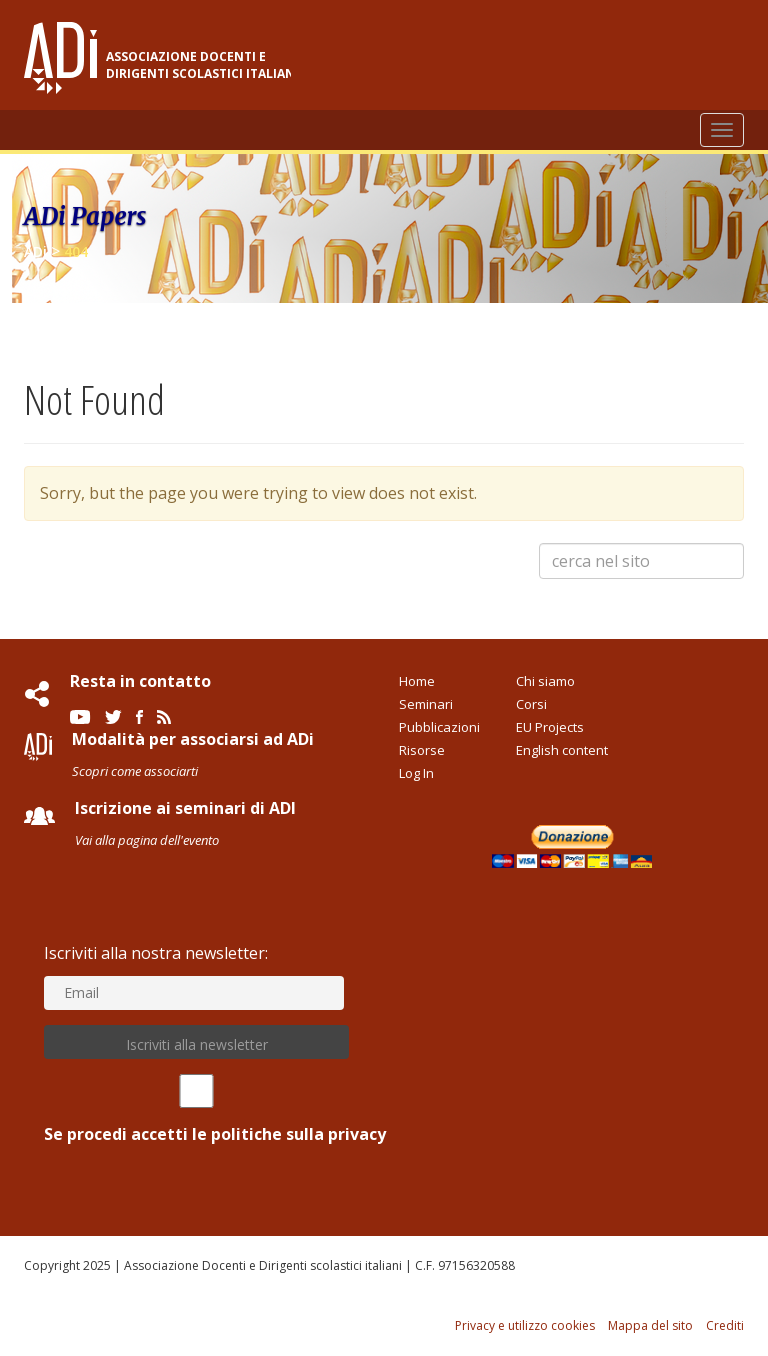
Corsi (531, 704)
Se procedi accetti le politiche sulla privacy (196, 1109)
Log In (416, 773)
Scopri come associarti (135, 771)
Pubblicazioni (439, 727)
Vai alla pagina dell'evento (147, 840)
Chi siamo (545, 681)
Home (417, 681)
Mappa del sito (650, 1325)
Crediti (725, 1325)
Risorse (422, 750)
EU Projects (550, 727)
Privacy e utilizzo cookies (525, 1325)
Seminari (426, 704)
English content (562, 750)
